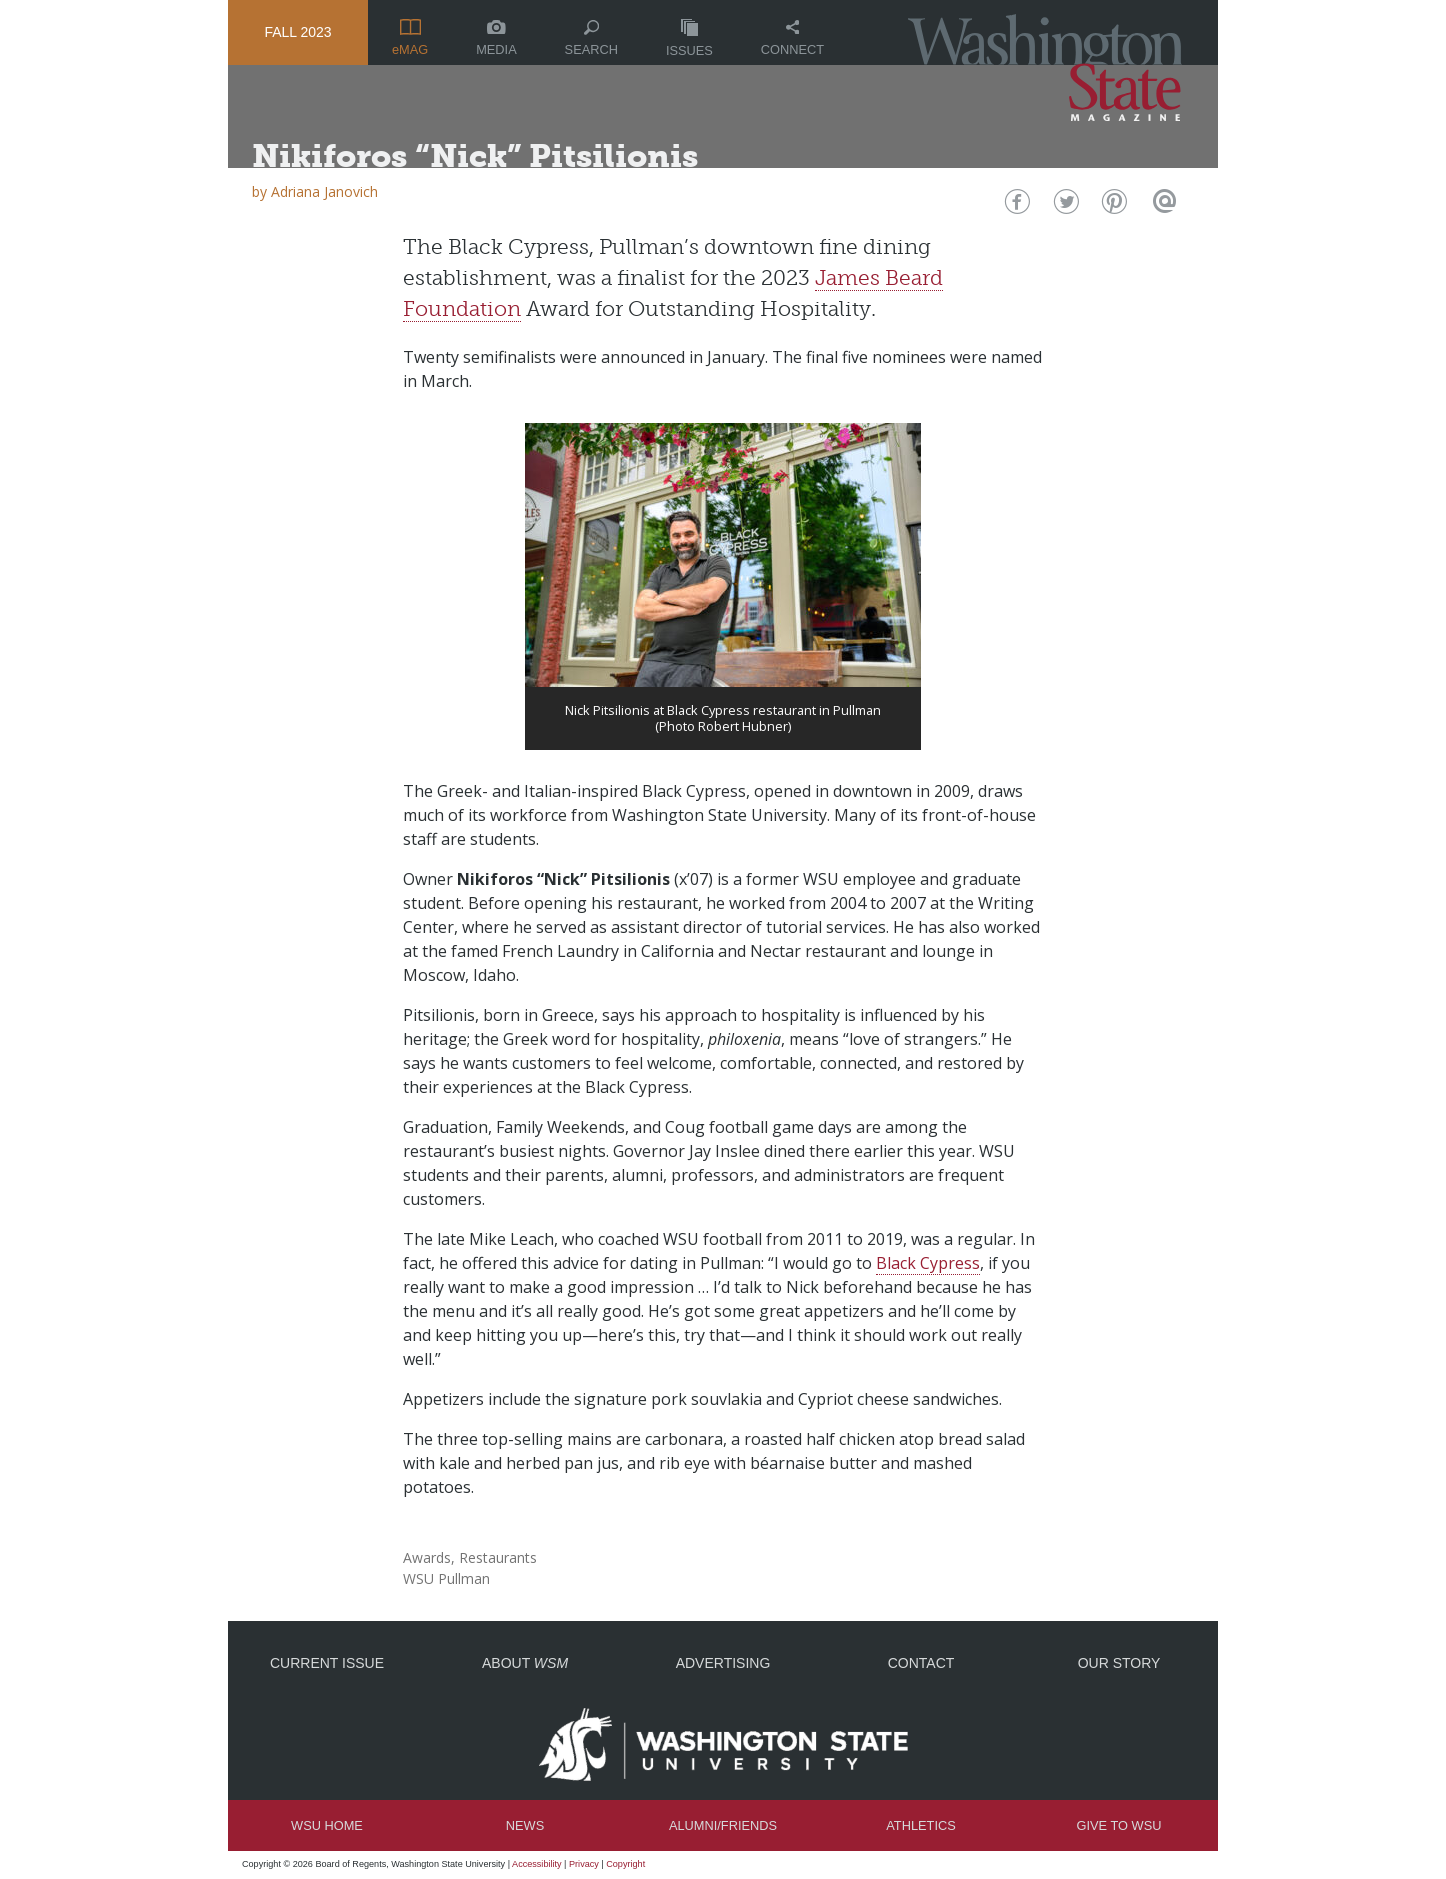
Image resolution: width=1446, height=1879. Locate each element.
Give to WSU (1119, 1825)
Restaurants (498, 1557)
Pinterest (1112, 206)
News (525, 1825)
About (525, 1663)
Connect (792, 38)
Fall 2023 (297, 32)
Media (496, 38)
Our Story (1119, 1663)
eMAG (410, 38)
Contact (921, 1663)
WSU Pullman (446, 1578)
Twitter (1064, 206)
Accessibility (537, 1864)
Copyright (625, 1864)
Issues (689, 38)
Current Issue (327, 1663)
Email (1161, 206)
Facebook (1015, 206)
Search (591, 38)
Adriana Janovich (324, 191)
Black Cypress (928, 1263)
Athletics (920, 1825)
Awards (427, 1557)
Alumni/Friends (723, 1825)
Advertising (723, 1663)
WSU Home (327, 1825)
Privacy (584, 1864)
